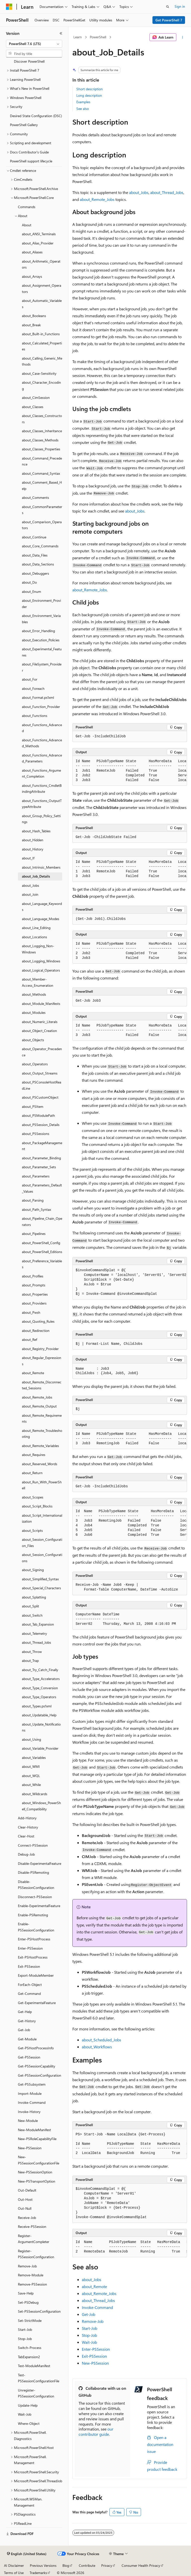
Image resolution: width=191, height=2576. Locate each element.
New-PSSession (95, 2363)
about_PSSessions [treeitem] (35, 1133)
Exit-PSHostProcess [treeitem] (33, 1957)
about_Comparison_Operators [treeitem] (42, 524)
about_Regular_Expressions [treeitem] (41, 1360)
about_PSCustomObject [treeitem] (40, 1097)
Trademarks (38, 2572)
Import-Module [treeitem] (30, 2093)
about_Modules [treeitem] (34, 1012)
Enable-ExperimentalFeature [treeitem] (39, 1905)
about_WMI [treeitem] (31, 1766)
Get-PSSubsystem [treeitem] (32, 2084)
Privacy (106, 2565)
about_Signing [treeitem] (33, 1569)
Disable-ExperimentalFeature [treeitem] (39, 1863)
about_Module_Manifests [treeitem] (41, 1003)
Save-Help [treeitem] (26, 2293)
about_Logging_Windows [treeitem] (41, 961)
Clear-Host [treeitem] (26, 1836)
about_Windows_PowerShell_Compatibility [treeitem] (41, 1805)
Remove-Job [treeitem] (27, 2266)
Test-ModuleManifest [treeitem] (34, 2365)
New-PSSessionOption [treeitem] (35, 2172)
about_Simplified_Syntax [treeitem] (40, 1579)
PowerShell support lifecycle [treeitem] (31, 161)
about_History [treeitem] (32, 849)
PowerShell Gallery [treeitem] (24, 124)
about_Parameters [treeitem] (35, 1176)
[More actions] (182, 37)
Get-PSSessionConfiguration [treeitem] (39, 2075)
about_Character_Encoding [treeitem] (41, 385)
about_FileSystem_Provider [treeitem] (41, 667)
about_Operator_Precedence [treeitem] (42, 1051)
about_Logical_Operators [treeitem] (41, 970)
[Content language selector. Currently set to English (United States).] (26, 2554)
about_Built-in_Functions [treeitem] (41, 333)
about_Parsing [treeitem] (33, 1200)
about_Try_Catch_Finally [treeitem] (40, 1669)
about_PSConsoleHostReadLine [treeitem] (41, 1085)
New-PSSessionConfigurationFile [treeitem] (38, 2159)
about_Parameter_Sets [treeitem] (39, 1167)
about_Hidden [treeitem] (32, 840)
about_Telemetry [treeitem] (34, 1633)
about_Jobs (138, 192)
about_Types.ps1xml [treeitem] (36, 1706)
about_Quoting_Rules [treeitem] (38, 1321)
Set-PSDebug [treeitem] (28, 2302)
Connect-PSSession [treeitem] (33, 1845)
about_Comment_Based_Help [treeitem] (42, 485)
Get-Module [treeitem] (27, 2039)
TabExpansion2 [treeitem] (29, 2356)
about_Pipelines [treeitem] (34, 1233)
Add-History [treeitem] (27, 1818)
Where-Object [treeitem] (29, 2423)
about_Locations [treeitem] (34, 937)
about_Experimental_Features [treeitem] (42, 652)
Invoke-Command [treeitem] (32, 2102)
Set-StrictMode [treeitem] (30, 2320)
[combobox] (34, 44)
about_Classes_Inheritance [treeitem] (42, 430)
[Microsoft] (9, 6)
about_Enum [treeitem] (31, 591)
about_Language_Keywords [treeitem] (42, 906)
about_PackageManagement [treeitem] (42, 1145)
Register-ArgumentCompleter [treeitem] (33, 2238)
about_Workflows (97, 2046)
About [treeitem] (26, 225)
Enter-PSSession (96, 2349)
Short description (89, 89)
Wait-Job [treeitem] (24, 2414)
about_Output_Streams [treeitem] (39, 1073)
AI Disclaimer (14, 2565)
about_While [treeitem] (31, 1784)
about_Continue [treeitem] (34, 537)
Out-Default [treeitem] (27, 2190)
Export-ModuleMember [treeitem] (36, 1975)
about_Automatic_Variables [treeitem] (42, 303)
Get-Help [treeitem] (25, 2011)
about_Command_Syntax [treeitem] (41, 473)
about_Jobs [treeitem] (30, 885)
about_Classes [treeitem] (32, 406)
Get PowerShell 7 (168, 20)
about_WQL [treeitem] (31, 1775)
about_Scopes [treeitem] (32, 1497)
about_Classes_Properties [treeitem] (41, 449)
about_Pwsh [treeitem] (31, 1312)
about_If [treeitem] (28, 858)
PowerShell (98, 37)
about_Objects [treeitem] (33, 1039)
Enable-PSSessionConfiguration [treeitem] (36, 1926)
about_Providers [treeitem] (34, 1303)
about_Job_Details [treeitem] (36, 876)
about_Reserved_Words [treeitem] (39, 1463)
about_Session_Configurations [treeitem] (42, 1557)
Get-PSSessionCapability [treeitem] (36, 2066)
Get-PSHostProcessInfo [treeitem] (36, 2048)
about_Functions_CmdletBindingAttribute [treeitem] (42, 788)
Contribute (87, 2565)
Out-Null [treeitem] (24, 2208)
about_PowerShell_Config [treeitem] (41, 1242)
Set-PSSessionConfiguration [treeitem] (39, 2311)
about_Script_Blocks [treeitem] (37, 1506)
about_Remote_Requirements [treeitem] (42, 1418)
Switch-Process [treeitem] (29, 2347)
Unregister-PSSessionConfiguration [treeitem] (36, 2393)
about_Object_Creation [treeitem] (39, 1030)
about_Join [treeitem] (30, 894)
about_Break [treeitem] (31, 325)
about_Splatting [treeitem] (34, 1597)
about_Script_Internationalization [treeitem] (42, 1518)
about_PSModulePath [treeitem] (38, 1115)
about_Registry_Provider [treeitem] (40, 1348)
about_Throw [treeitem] (32, 1651)
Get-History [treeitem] (27, 2020)
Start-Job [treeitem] (25, 2329)
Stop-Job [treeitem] (25, 2338)
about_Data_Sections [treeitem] (38, 564)
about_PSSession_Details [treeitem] (40, 1124)
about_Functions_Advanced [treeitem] (42, 727)
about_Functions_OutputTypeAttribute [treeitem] (42, 803)
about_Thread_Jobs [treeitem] (36, 1642)
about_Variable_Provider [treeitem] (40, 1748)
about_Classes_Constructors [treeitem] (42, 418)
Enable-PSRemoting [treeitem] (33, 1915)
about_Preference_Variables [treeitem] (42, 1264)
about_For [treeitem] (29, 679)
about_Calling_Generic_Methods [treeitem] (42, 361)
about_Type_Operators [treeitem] (39, 1696)
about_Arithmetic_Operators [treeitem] (41, 264)
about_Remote (94, 2286)
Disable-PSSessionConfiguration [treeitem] (36, 1884)
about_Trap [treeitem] (30, 1660)
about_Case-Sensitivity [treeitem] (39, 373)
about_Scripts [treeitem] (32, 1530)
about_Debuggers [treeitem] (35, 573)
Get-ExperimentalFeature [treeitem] (37, 2002)
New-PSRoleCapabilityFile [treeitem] (37, 2138)
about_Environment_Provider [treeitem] (41, 603)
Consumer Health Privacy (141, 2565)
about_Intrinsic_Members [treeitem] (41, 867)
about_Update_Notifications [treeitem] (41, 1727)
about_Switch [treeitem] (32, 1615)
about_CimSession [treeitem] (36, 397)
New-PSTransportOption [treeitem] (36, 2181)
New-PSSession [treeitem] (30, 2148)
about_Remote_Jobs (97, 199)
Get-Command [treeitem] (29, 1993)
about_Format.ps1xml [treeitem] (38, 697)
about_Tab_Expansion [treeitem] (38, 1624)
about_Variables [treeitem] (34, 1757)
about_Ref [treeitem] (29, 1339)
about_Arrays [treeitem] (32, 276)
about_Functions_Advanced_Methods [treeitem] (42, 743)
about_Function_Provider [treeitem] (41, 706)
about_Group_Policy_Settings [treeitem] (41, 818)
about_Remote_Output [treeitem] (39, 1406)
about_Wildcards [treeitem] (34, 1793)
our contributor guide (96, 2431)
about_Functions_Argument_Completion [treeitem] (41, 773)
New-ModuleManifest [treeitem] (34, 2129)
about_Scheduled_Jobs (101, 2039)
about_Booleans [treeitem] (34, 315)
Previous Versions (43, 2565)
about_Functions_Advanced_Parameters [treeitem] (42, 758)
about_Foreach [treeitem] (33, 688)
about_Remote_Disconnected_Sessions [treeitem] (41, 1385)
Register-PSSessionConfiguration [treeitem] (36, 2253)
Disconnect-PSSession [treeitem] (35, 1896)
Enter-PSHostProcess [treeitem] (34, 1939)
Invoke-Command (97, 2307)
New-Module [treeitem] (28, 2120)
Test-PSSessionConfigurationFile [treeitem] (38, 2378)
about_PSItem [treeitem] (32, 1106)
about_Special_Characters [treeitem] (41, 1588)
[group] (129, 771)
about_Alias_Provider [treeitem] (37, 243)
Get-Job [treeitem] (24, 2029)
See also (82, 108)
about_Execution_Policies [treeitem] (40, 640)
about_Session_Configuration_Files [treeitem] (42, 1542)
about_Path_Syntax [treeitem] (36, 1209)
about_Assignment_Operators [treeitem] (41, 288)
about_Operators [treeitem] (35, 1064)
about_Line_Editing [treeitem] (36, 927)
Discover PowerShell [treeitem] (29, 61)
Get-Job (88, 2314)
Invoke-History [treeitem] (29, 2111)
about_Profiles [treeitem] (32, 1276)
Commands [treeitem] (26, 206)
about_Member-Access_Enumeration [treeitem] (37, 982)
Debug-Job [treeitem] (26, 1854)
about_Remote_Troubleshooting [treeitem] (42, 1433)
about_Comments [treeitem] (35, 497)
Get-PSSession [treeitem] (29, 2057)
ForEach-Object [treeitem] (30, 1984)
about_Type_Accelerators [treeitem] (41, 1678)
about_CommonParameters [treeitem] (42, 509)
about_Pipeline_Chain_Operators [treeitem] (42, 1221)
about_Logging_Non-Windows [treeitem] (38, 948)
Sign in (180, 6)
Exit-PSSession (94, 2356)
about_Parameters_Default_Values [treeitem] (42, 1188)
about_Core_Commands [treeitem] (40, 546)
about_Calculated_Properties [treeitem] (42, 346)
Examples (83, 101)
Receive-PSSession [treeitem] (32, 2226)
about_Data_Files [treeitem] (35, 555)
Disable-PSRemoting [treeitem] (33, 1872)
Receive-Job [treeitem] (27, 2217)
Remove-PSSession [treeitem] (32, 2284)
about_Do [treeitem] (29, 582)
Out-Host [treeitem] (25, 2199)
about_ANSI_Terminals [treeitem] (39, 234)
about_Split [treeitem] (30, 1606)
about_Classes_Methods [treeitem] (40, 440)
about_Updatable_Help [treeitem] (39, 1715)
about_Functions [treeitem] (34, 715)
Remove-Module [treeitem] (30, 2275)
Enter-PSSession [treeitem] (30, 1948)
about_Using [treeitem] (31, 1739)
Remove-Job (92, 2321)
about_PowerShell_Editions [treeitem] (42, 1251)
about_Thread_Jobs (166, 192)
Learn (77, 37)
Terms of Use (14, 2572)
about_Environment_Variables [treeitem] (41, 618)
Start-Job (89, 2328)
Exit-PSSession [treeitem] (29, 1966)
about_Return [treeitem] (32, 1472)
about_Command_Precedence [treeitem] (42, 461)
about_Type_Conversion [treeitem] (40, 1688)
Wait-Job (89, 2342)
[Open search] (168, 6)
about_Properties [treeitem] (35, 1294)
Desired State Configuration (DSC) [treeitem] (36, 115)
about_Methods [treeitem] (34, 994)
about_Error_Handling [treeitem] (38, 630)
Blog (65, 2565)
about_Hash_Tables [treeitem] (36, 831)
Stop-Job (89, 2335)
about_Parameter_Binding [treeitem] (41, 1158)
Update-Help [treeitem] (28, 2405)
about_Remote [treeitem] (33, 1372)
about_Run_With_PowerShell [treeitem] (42, 1485)
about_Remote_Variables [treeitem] (40, 1445)
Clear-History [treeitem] (28, 1827)
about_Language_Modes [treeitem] (40, 918)
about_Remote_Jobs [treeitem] (37, 1397)
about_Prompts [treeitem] (33, 1285)
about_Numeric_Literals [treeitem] (39, 1021)
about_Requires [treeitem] (33, 1454)
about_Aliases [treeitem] (32, 252)
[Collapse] (61, 33)
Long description (89, 95)
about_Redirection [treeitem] (35, 1330)
